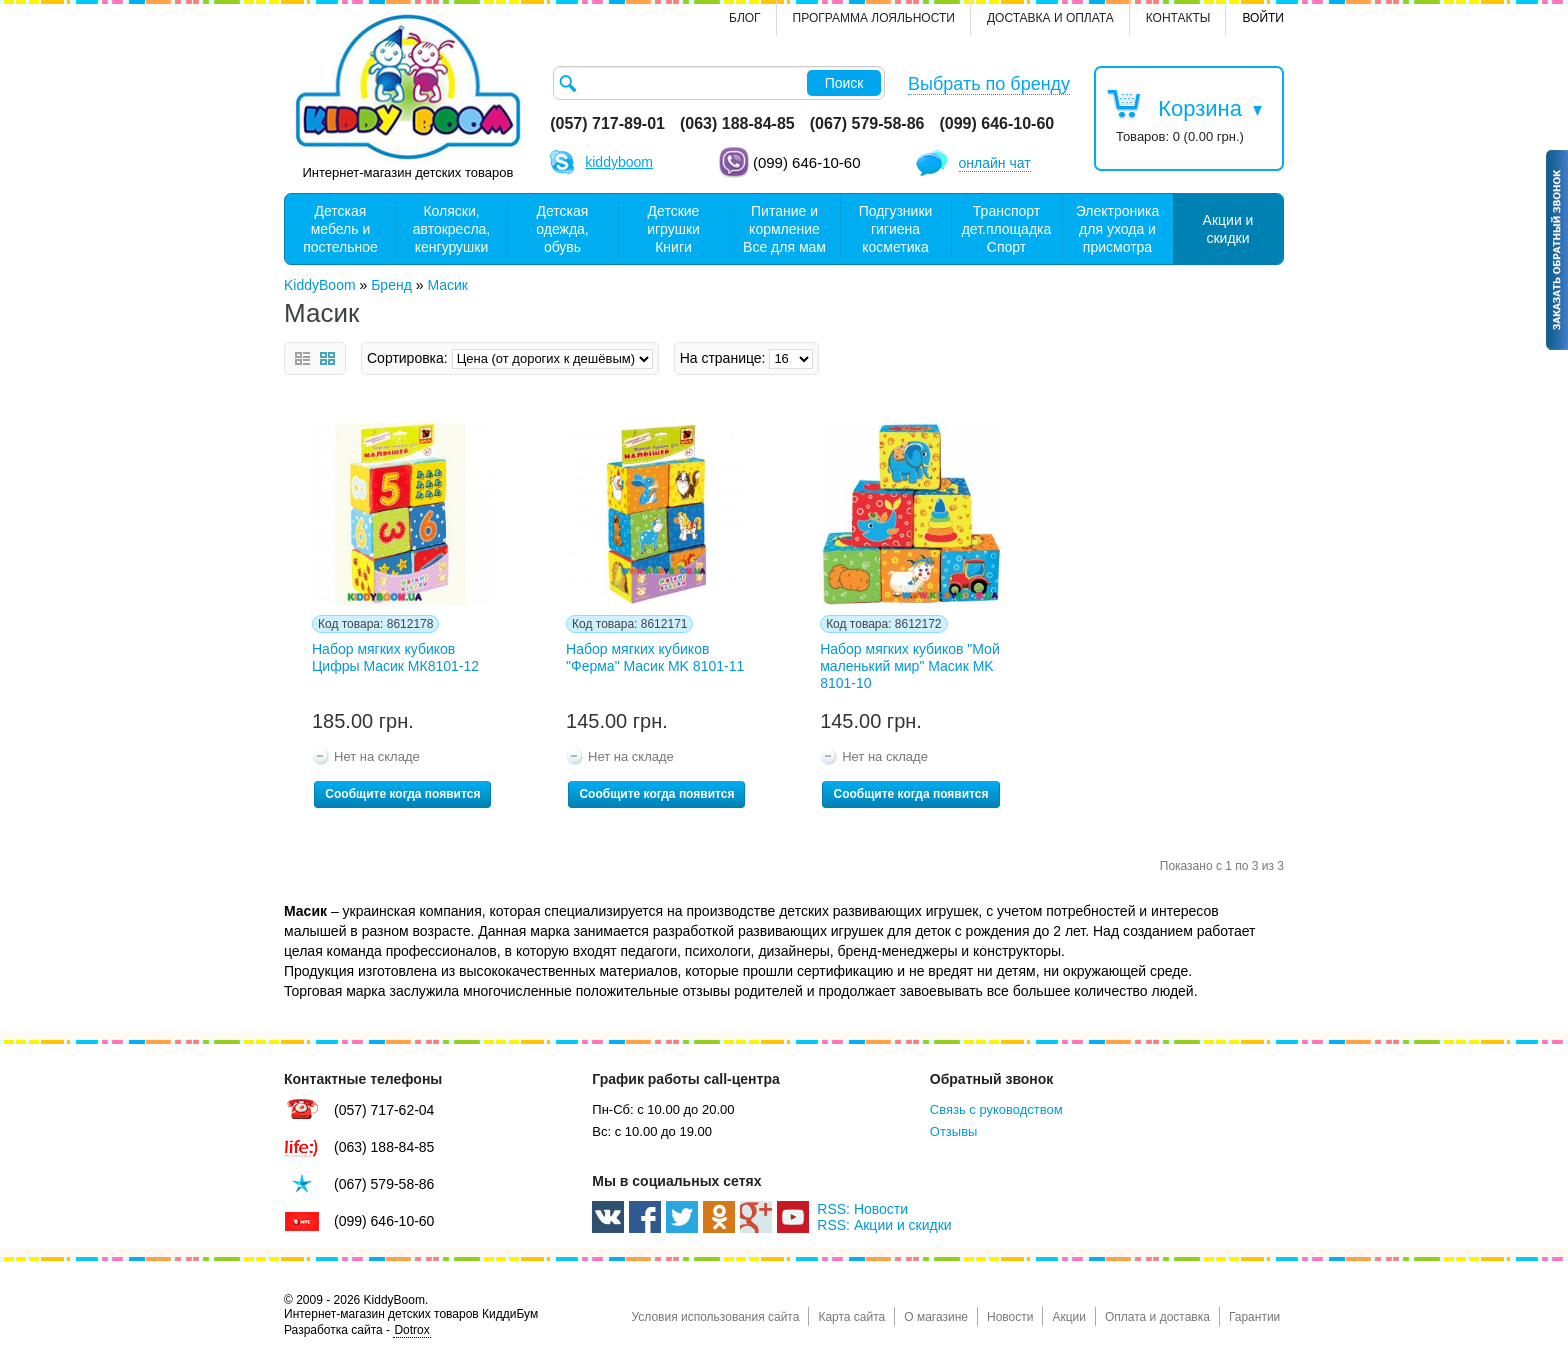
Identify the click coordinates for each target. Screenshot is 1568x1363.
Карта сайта (851, 1317)
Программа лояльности (874, 18)
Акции (1069, 1317)
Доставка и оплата (1050, 18)
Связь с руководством (996, 1109)
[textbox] (719, 83)
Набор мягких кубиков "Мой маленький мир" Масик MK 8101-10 (910, 666)
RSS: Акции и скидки (884, 1225)
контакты (1178, 18)
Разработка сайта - (357, 1330)
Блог (745, 18)
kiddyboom (619, 162)
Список (302, 358)
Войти (1263, 18)
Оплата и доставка (1157, 1317)
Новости (1010, 1317)
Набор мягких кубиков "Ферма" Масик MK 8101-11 (655, 657)
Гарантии (1254, 1317)
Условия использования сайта (715, 1317)
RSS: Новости (862, 1209)
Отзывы (954, 1131)
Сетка (327, 358)
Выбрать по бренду (989, 84)
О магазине (936, 1317)
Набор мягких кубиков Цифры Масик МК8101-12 (395, 657)
